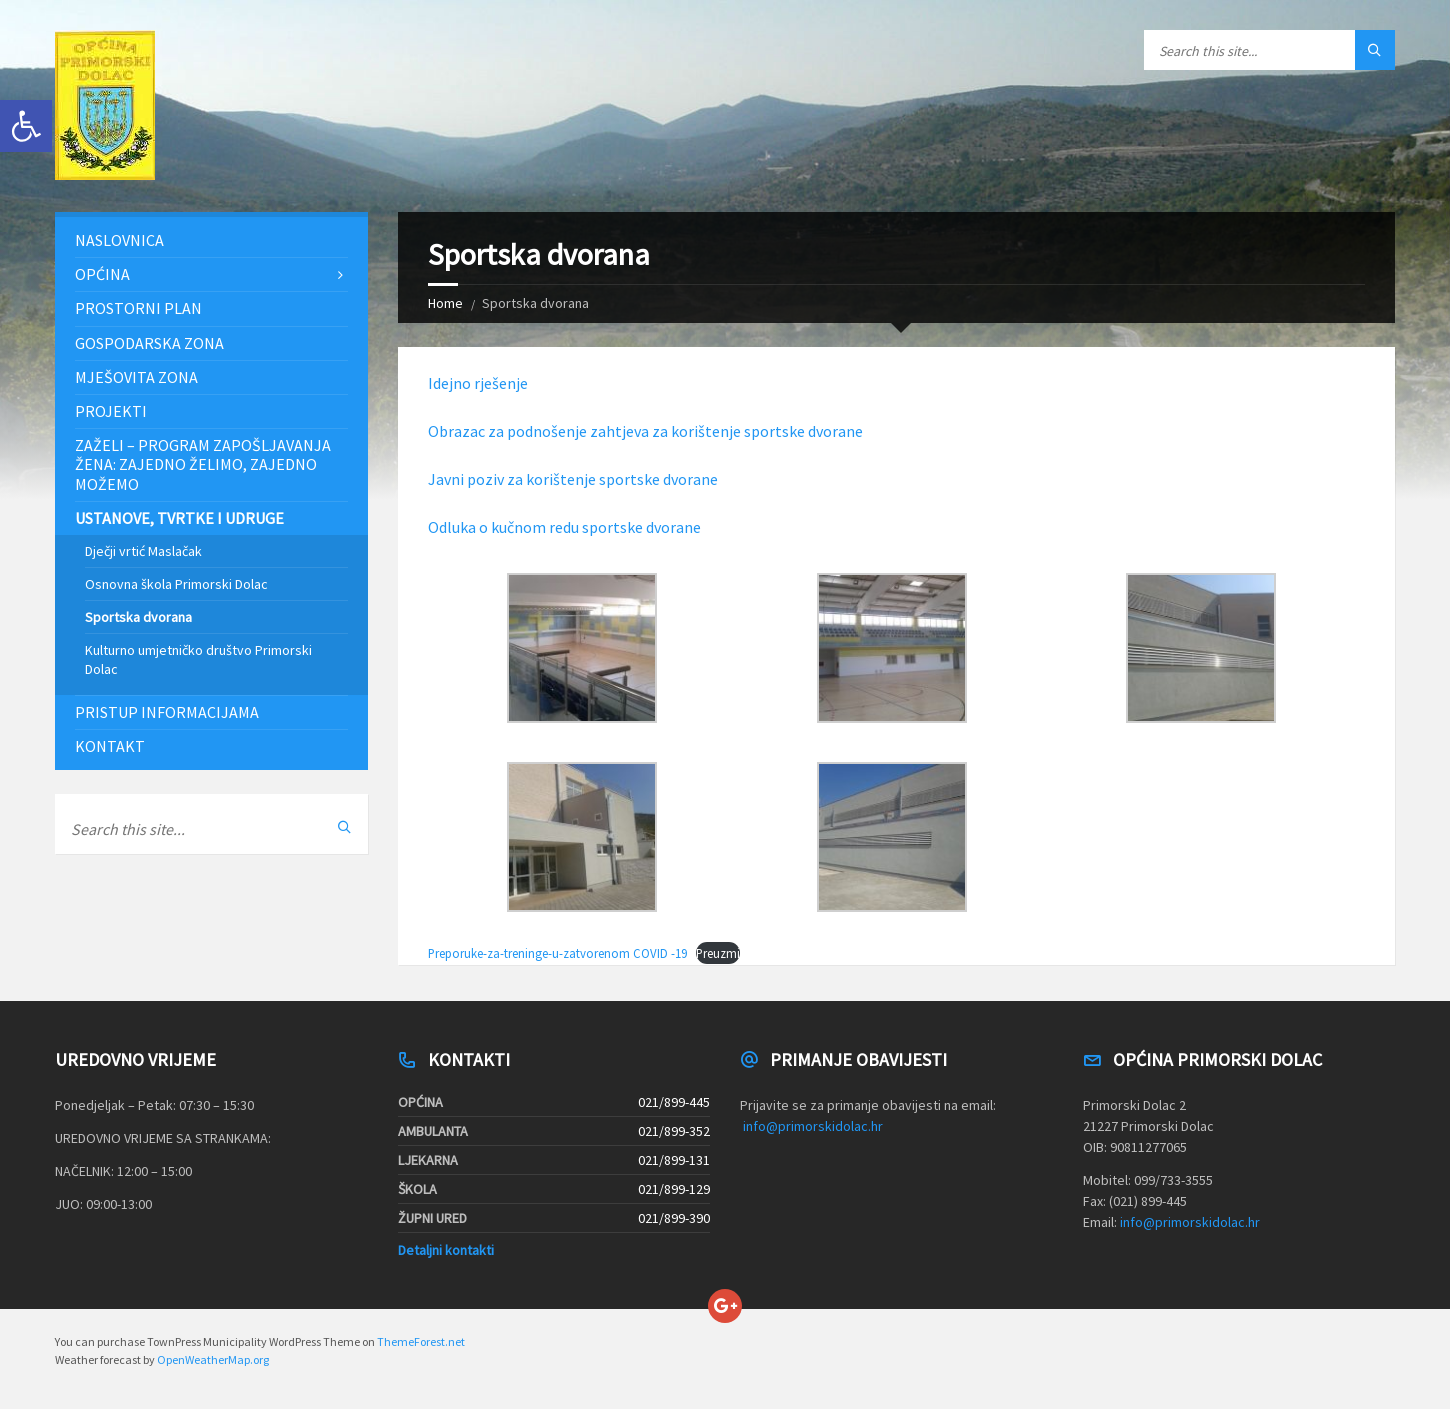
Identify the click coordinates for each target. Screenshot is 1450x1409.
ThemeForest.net (421, 1341)
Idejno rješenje (478, 383)
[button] (26, 126)
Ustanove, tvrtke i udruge (179, 518)
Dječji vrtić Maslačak (143, 551)
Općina (102, 274)
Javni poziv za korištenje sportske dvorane (573, 479)
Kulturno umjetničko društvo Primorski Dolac (198, 659)
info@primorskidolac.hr (813, 1126)
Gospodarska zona (149, 343)
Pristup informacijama (167, 712)
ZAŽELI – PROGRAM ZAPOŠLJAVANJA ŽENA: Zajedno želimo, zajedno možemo (203, 464)
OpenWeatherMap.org (213, 1359)
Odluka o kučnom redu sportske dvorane (564, 527)
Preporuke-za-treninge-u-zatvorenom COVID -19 (557, 953)
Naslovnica (119, 240)
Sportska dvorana (138, 617)
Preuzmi (718, 953)
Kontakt (110, 746)
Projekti (111, 411)
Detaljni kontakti (446, 1250)
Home (445, 303)
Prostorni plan (138, 308)
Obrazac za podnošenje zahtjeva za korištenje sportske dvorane (645, 431)
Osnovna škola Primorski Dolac (176, 584)
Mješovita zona (136, 377)
